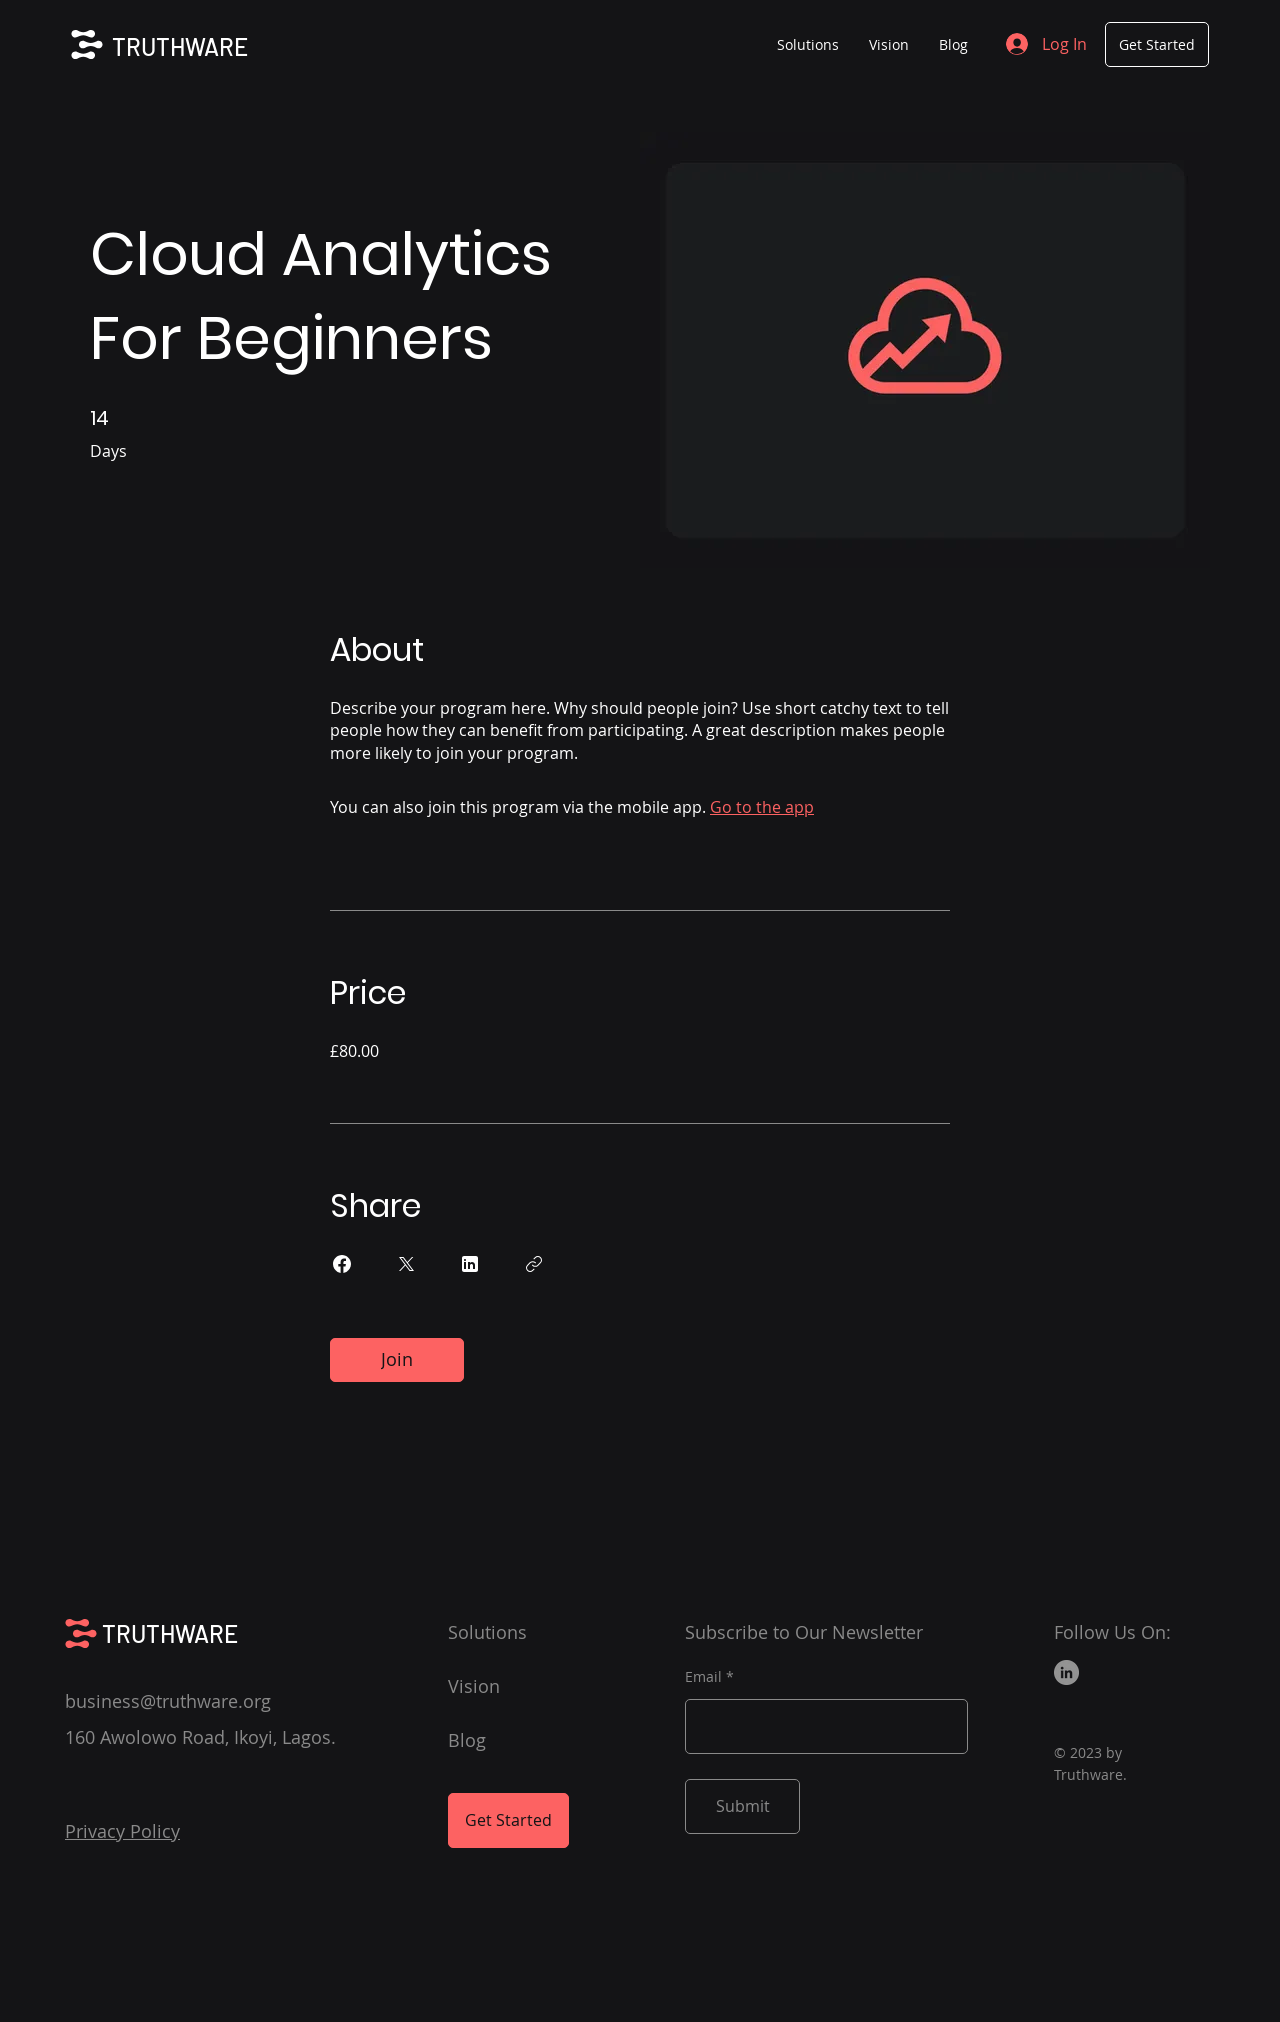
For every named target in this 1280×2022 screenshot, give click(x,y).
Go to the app (762, 807)
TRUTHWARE (180, 46)
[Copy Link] (534, 1264)
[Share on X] (406, 1264)
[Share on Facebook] (342, 1264)
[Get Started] (1157, 44)
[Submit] (742, 1806)
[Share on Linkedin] (470, 1264)
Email (703, 1677)
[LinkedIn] (1066, 1672)
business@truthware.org (168, 1701)
